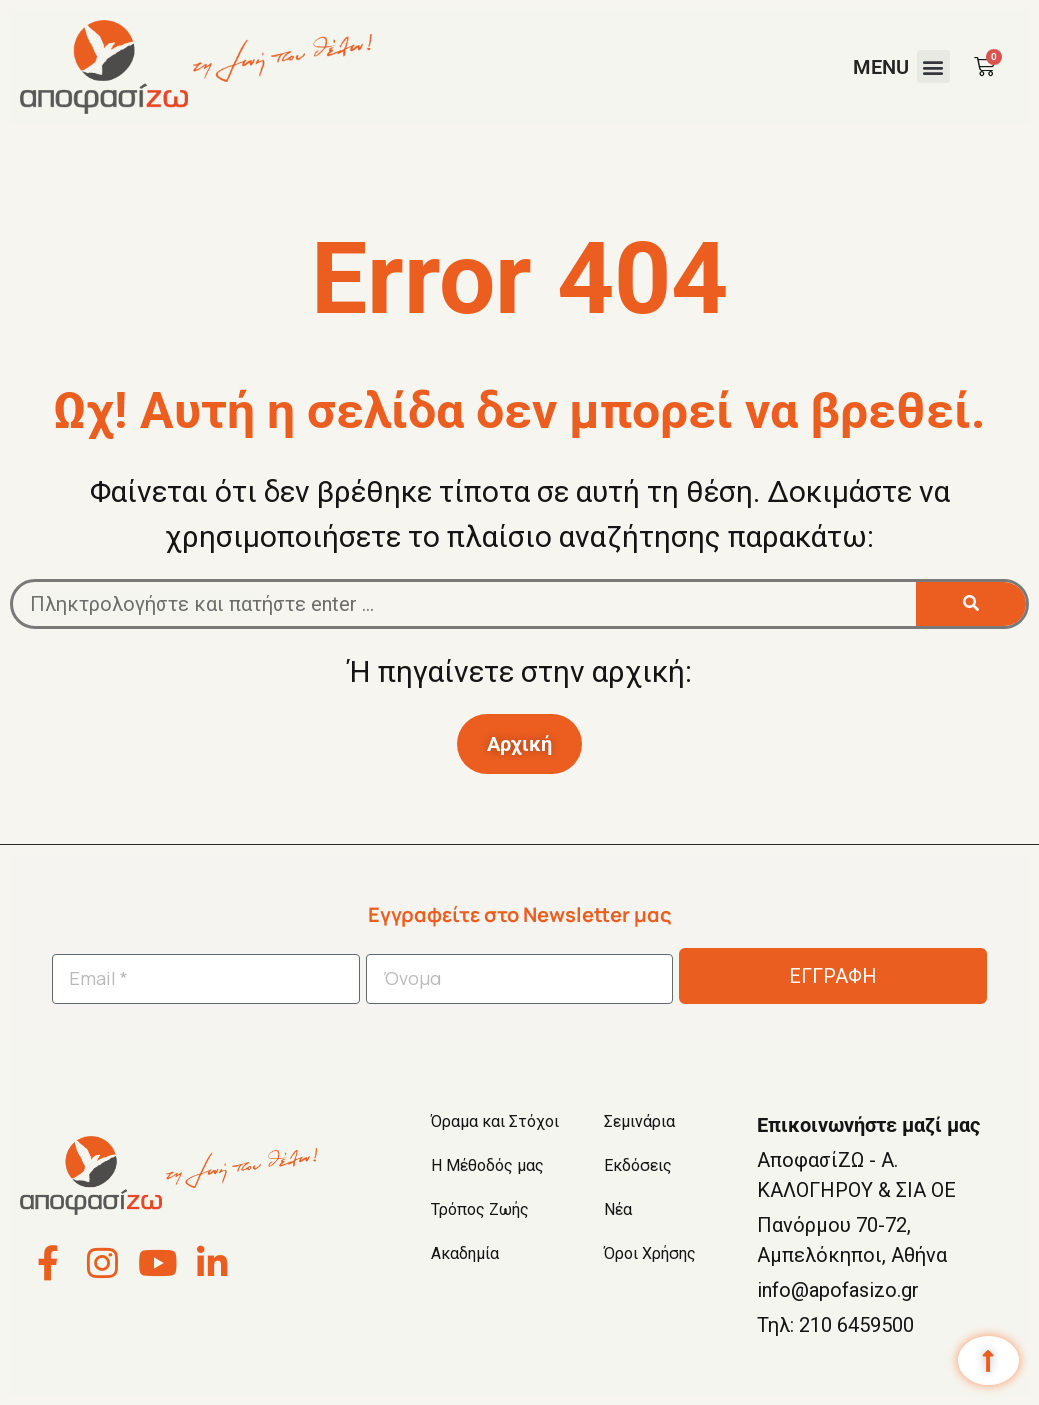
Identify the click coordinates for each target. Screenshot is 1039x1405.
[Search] (971, 604)
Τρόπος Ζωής (480, 1209)
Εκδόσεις (638, 1165)
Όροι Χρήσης (650, 1253)
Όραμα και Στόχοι (495, 1121)
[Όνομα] (520, 979)
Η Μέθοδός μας (487, 1165)
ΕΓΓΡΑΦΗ (833, 976)
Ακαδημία (465, 1253)
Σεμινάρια (639, 1121)
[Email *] (206, 979)
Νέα (618, 1209)
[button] (933, 66)
